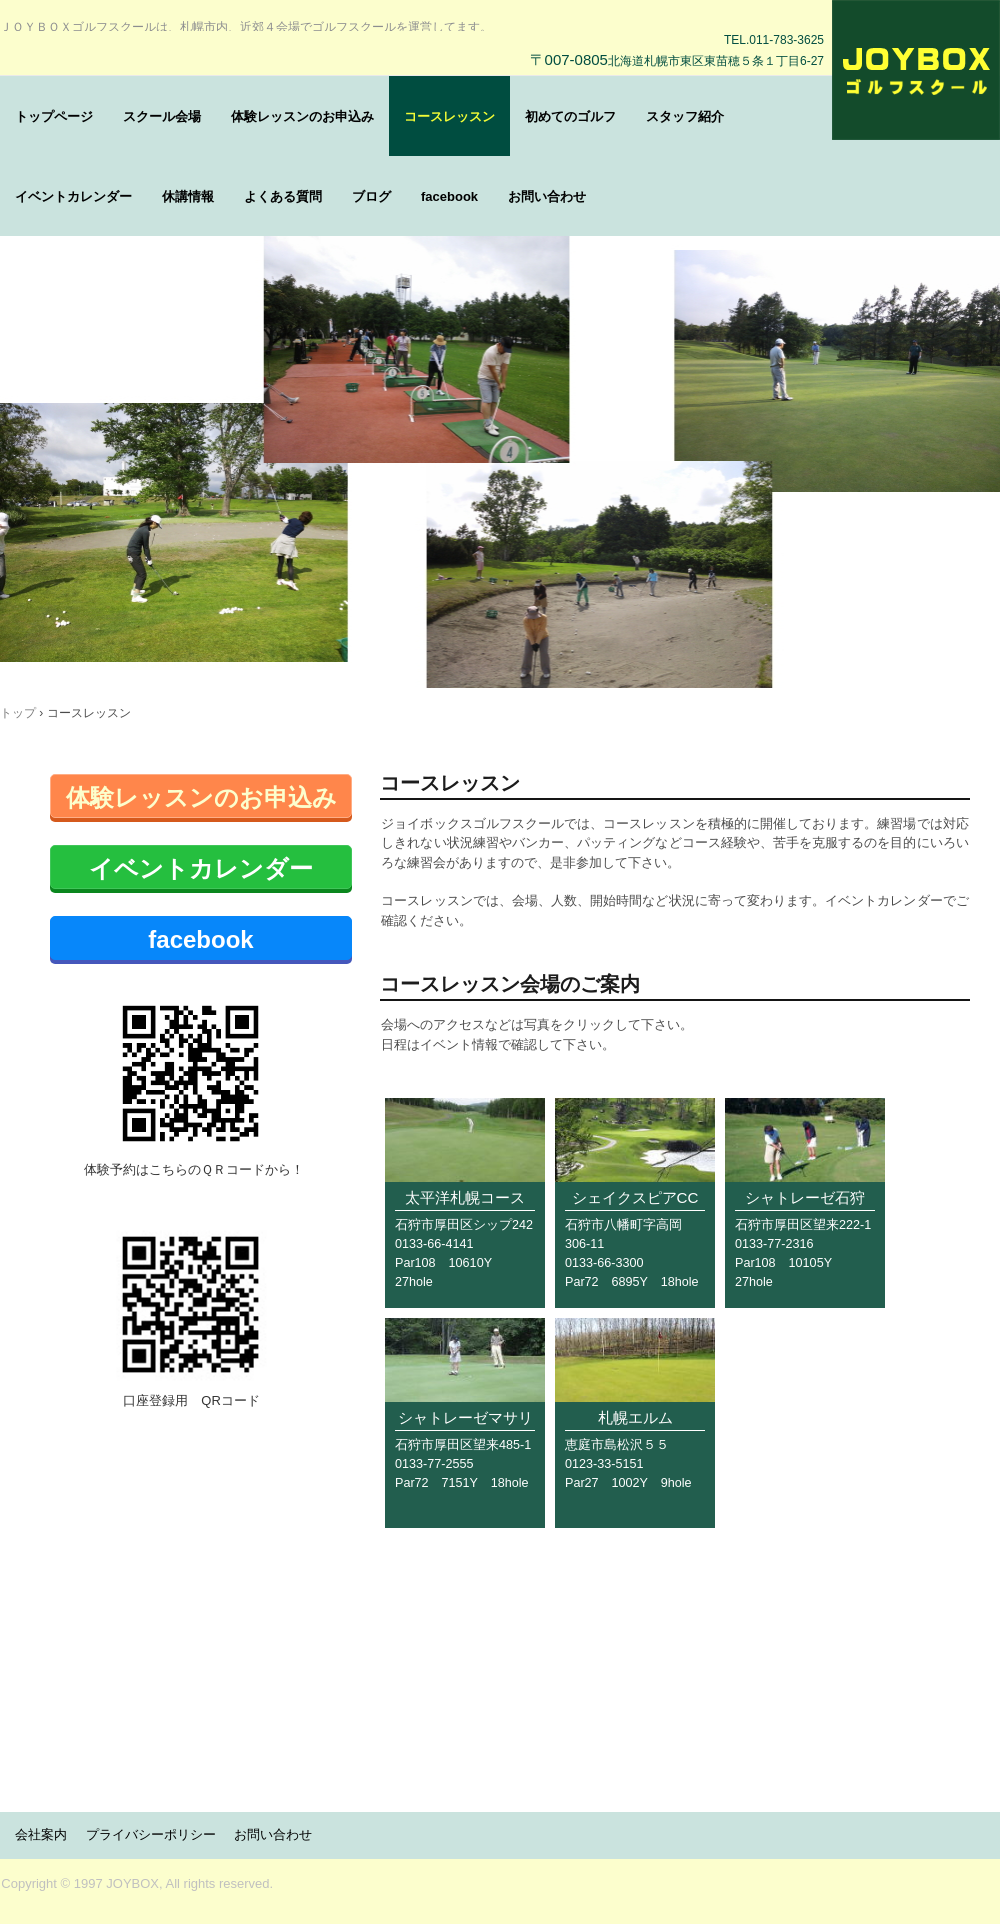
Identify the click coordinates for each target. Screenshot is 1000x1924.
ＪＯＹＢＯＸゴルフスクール (916, 70)
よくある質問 (283, 196)
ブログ (371, 196)
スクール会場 (162, 116)
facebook (449, 196)
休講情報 (188, 196)
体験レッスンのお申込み (302, 116)
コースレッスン (449, 116)
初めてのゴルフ (570, 116)
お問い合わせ (547, 196)
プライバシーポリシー (151, 1834)
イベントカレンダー (73, 196)
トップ (18, 713)
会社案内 (41, 1834)
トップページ (54, 116)
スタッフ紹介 (685, 116)
